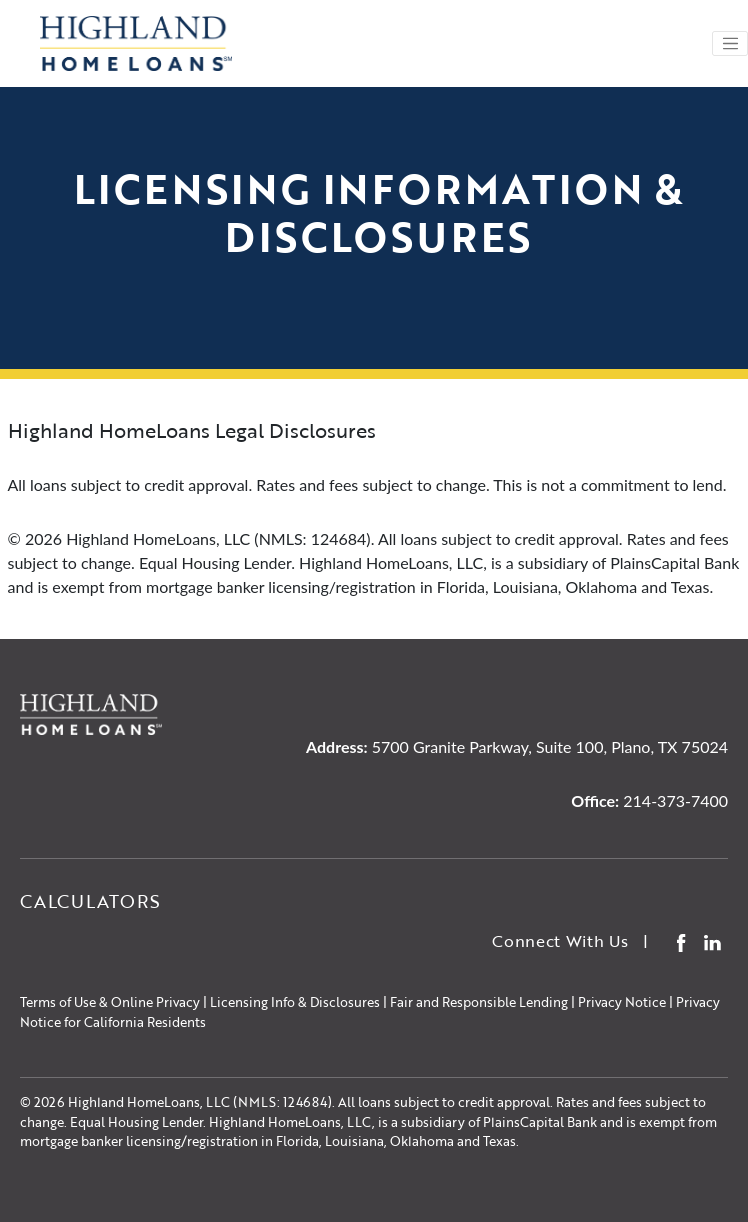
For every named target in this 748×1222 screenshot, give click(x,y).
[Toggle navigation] (730, 44)
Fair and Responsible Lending (479, 1002)
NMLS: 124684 (283, 1102)
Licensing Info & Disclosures (295, 1002)
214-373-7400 (675, 800)
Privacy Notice (622, 1002)
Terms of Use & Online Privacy (110, 1002)
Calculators (90, 901)
